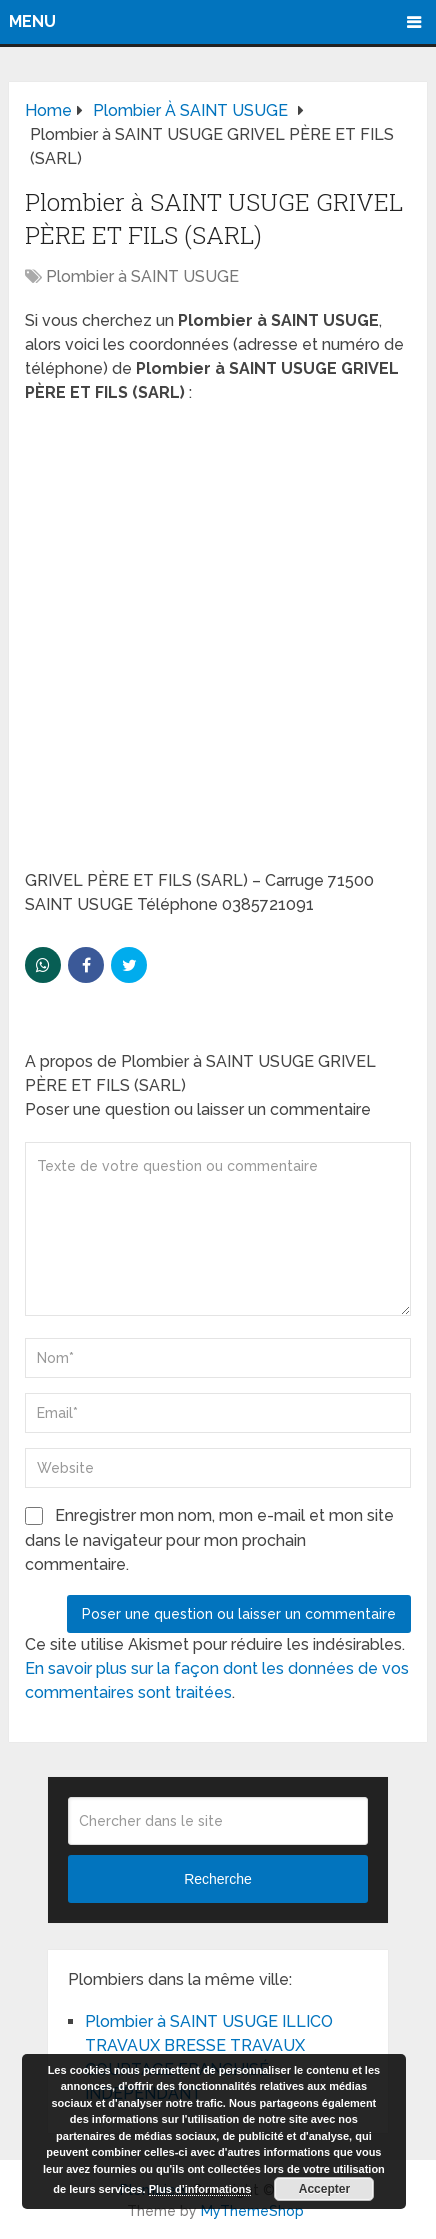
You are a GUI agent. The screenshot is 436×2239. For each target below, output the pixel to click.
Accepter (324, 2189)
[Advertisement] (218, 643)
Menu (32, 21)
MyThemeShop (252, 2211)
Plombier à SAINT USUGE (142, 276)
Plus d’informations (200, 2189)
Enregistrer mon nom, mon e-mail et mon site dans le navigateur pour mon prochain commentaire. (209, 1540)
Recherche (218, 1879)
